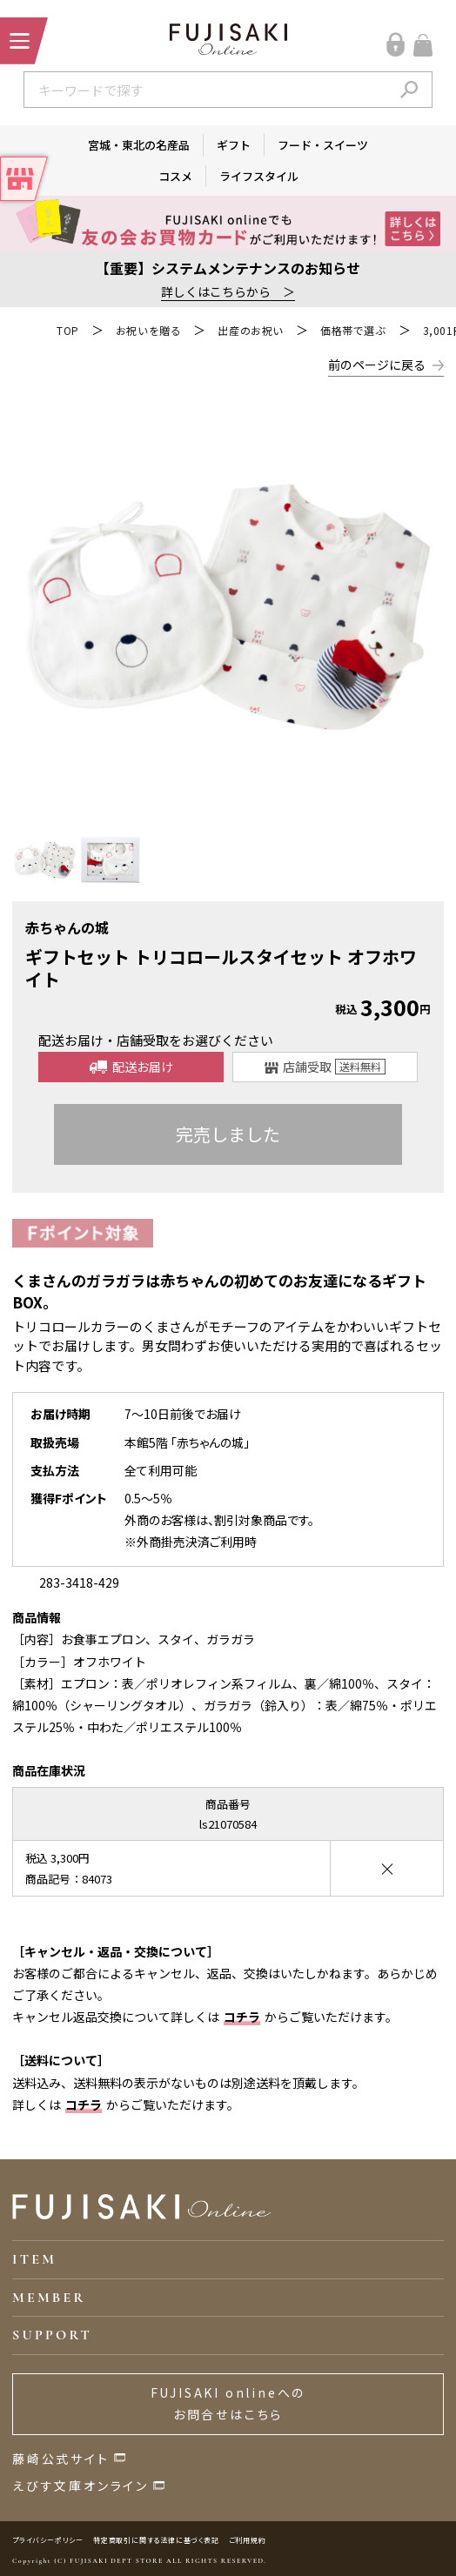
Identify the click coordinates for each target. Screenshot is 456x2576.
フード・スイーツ (323, 145)
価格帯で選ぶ (353, 330)
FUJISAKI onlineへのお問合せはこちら (228, 2403)
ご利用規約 (247, 2540)
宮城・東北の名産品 (139, 145)
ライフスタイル (258, 176)
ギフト (234, 145)
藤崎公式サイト (61, 2458)
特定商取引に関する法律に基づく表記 (156, 2540)
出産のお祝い (251, 330)
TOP (68, 330)
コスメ (175, 176)
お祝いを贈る (149, 330)
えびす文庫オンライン (80, 2485)
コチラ (242, 2016)
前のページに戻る (377, 364)
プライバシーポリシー (48, 2540)
